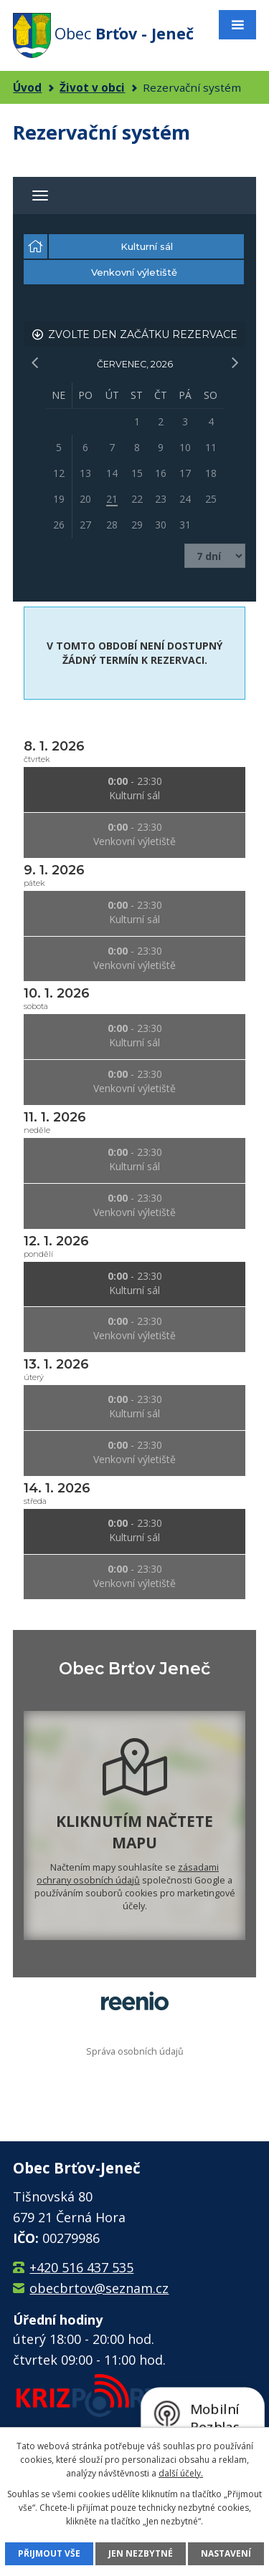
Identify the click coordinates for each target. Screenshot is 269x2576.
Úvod (27, 87)
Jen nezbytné (140, 2553)
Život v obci (92, 87)
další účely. (181, 2473)
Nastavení (226, 2553)
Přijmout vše (49, 2553)
